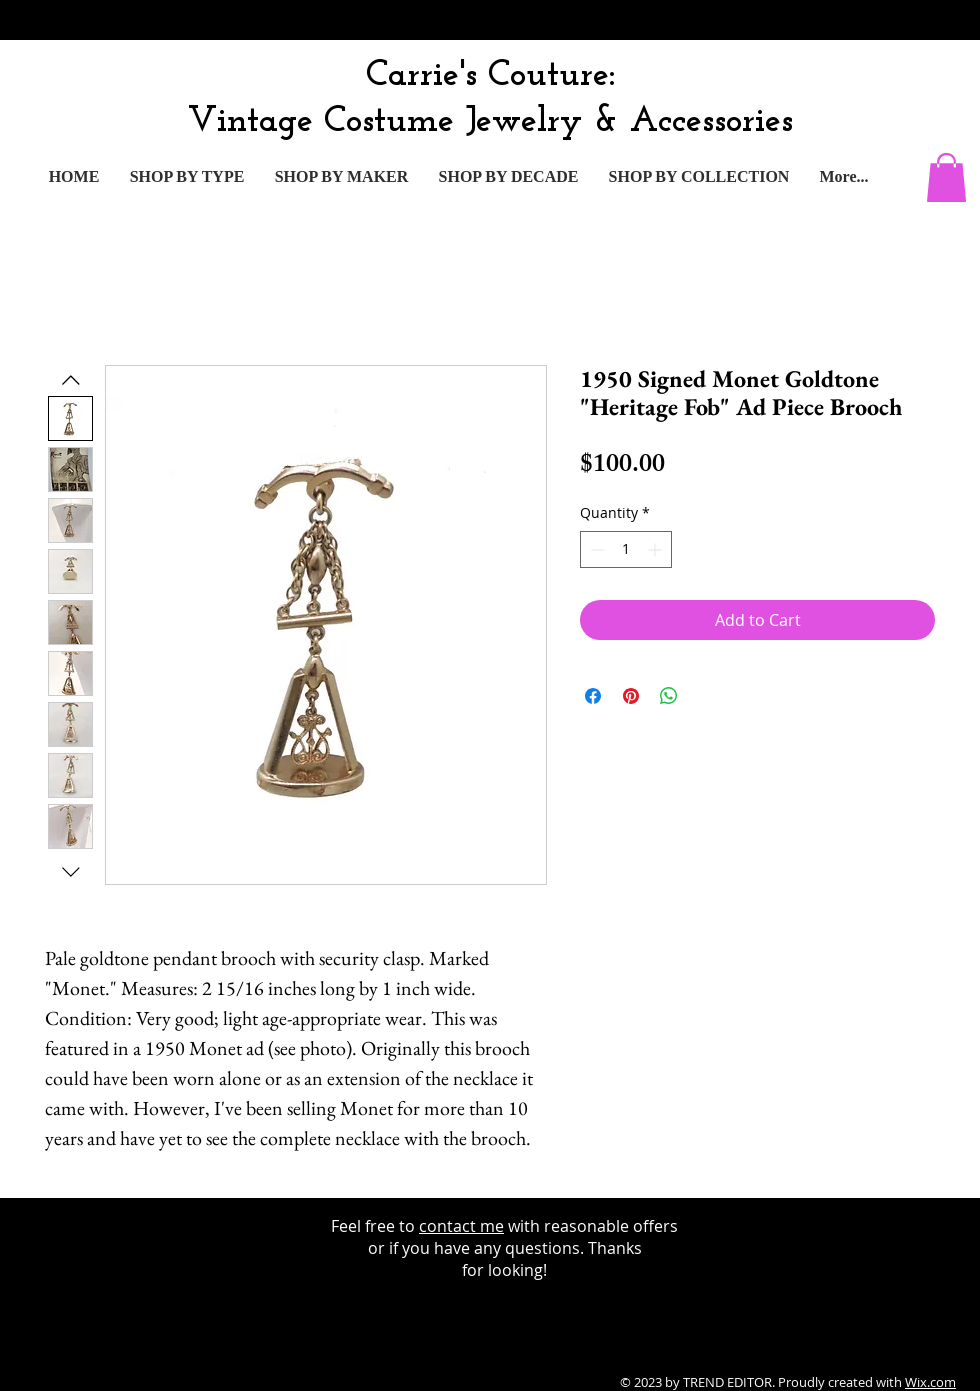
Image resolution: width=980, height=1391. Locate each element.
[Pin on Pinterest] (631, 696)
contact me (461, 1226)
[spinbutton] (626, 549)
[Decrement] (595, 549)
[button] (946, 177)
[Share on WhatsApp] (669, 696)
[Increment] (656, 549)
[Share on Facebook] (593, 696)
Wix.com (930, 1382)
